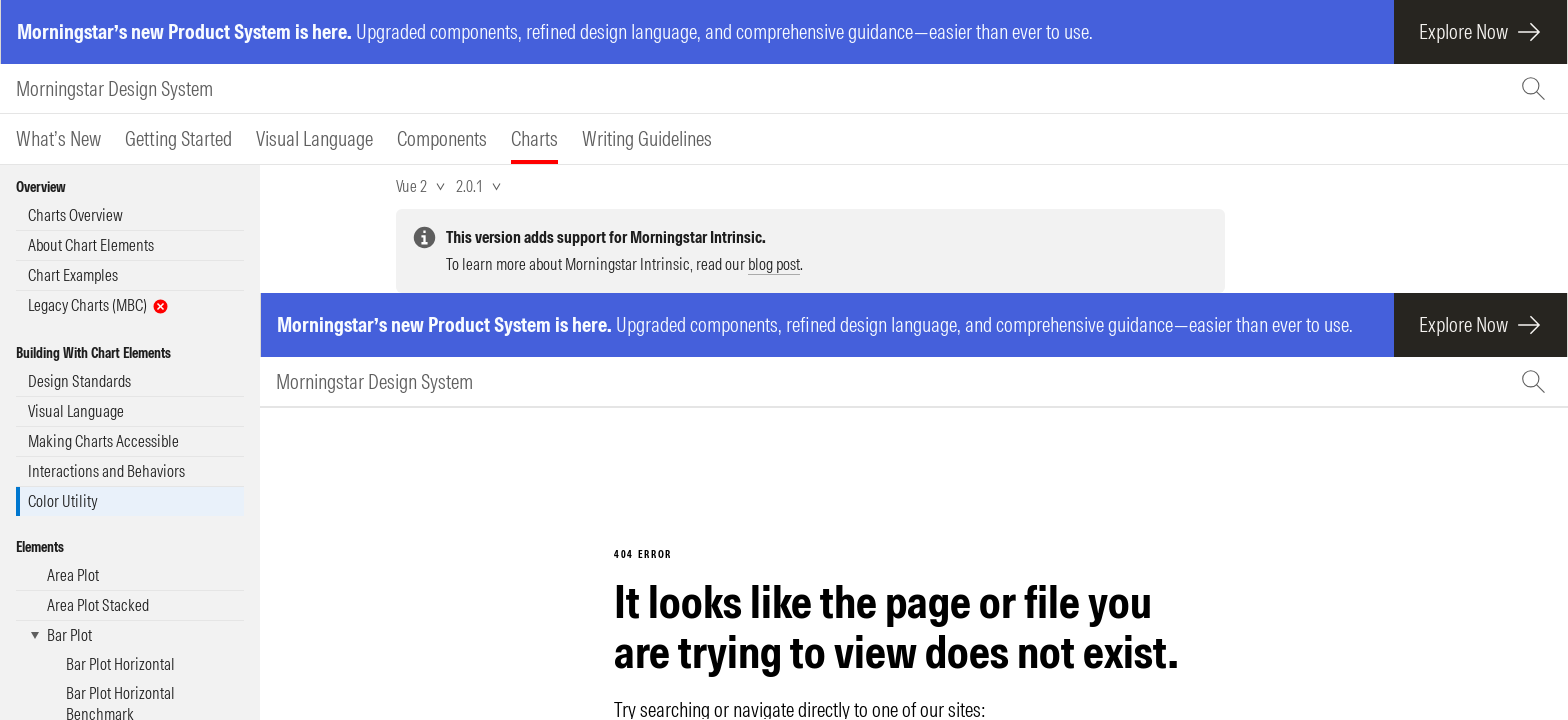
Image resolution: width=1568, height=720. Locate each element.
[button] (130, 635)
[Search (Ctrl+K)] (1536, 88)
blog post (774, 264)
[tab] (58, 139)
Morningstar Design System (114, 88)
